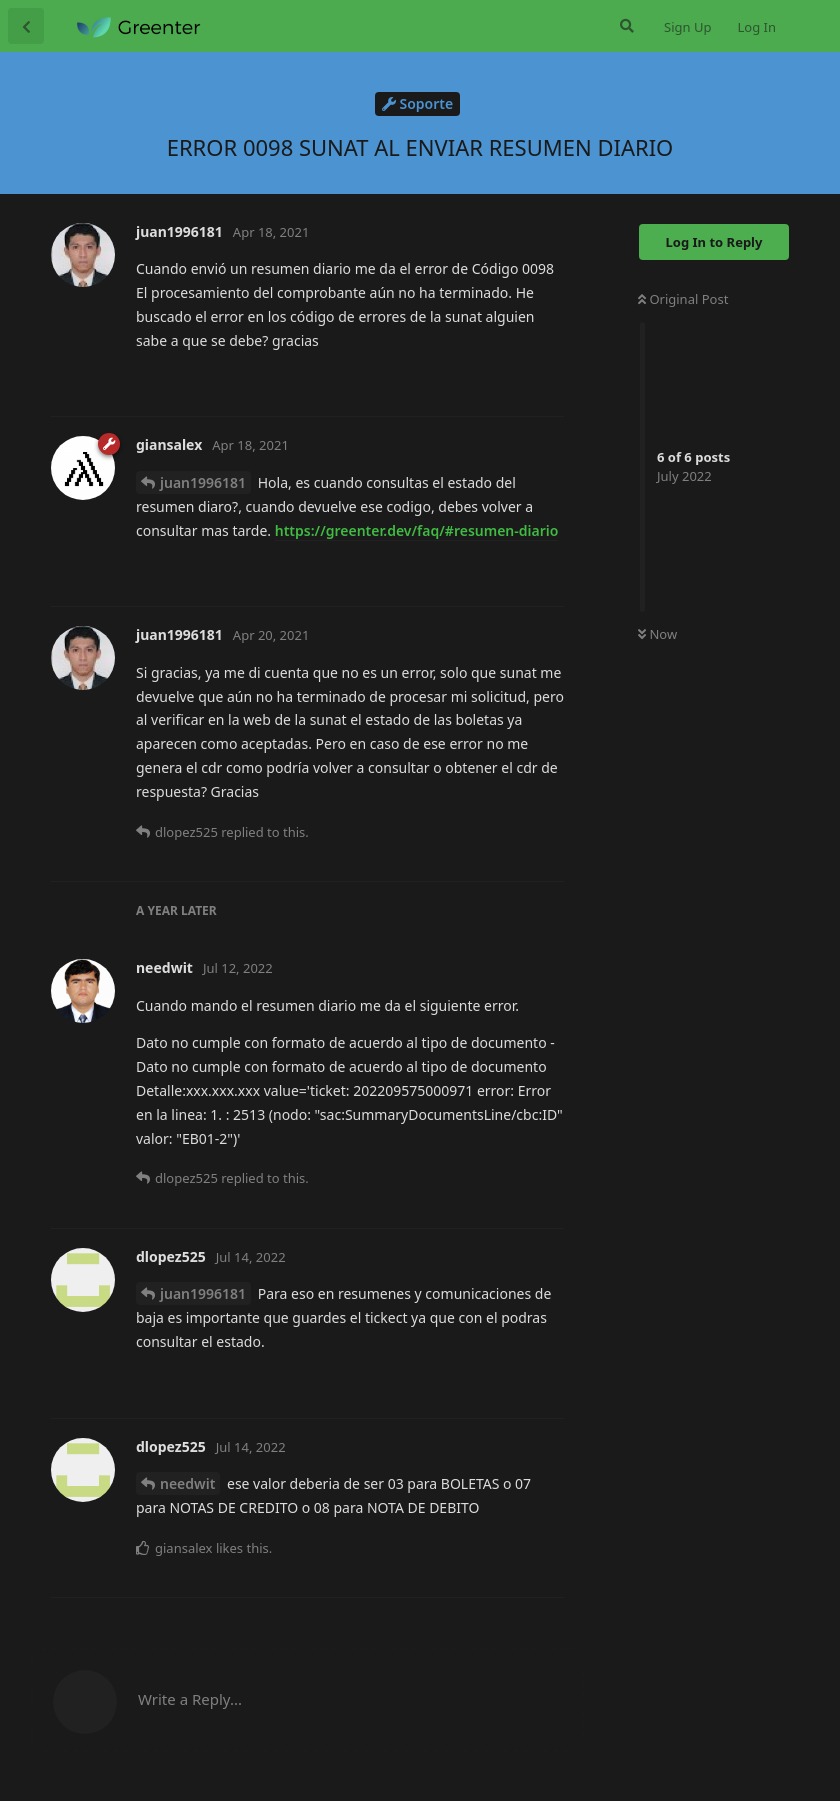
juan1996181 (203, 482)
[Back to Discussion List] (26, 26)
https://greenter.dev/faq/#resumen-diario (417, 530)
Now (657, 634)
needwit (187, 1483)
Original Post (683, 299)
